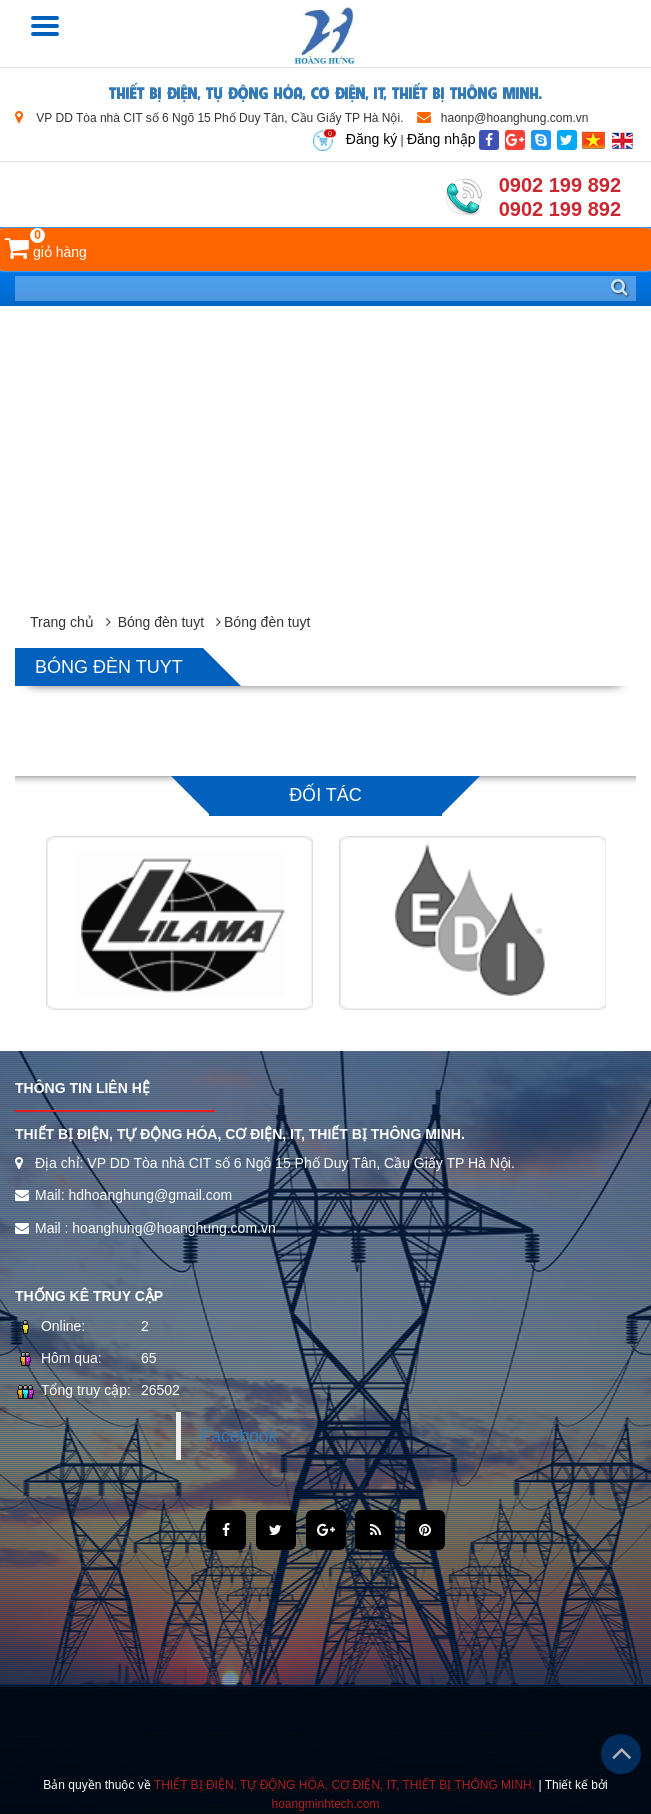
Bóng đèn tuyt (161, 622)
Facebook (239, 1436)
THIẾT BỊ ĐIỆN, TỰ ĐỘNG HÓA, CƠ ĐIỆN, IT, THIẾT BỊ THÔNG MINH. (325, 91)
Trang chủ (62, 622)
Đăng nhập (441, 139)
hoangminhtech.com (325, 1804)
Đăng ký (371, 139)
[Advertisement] (325, 456)
